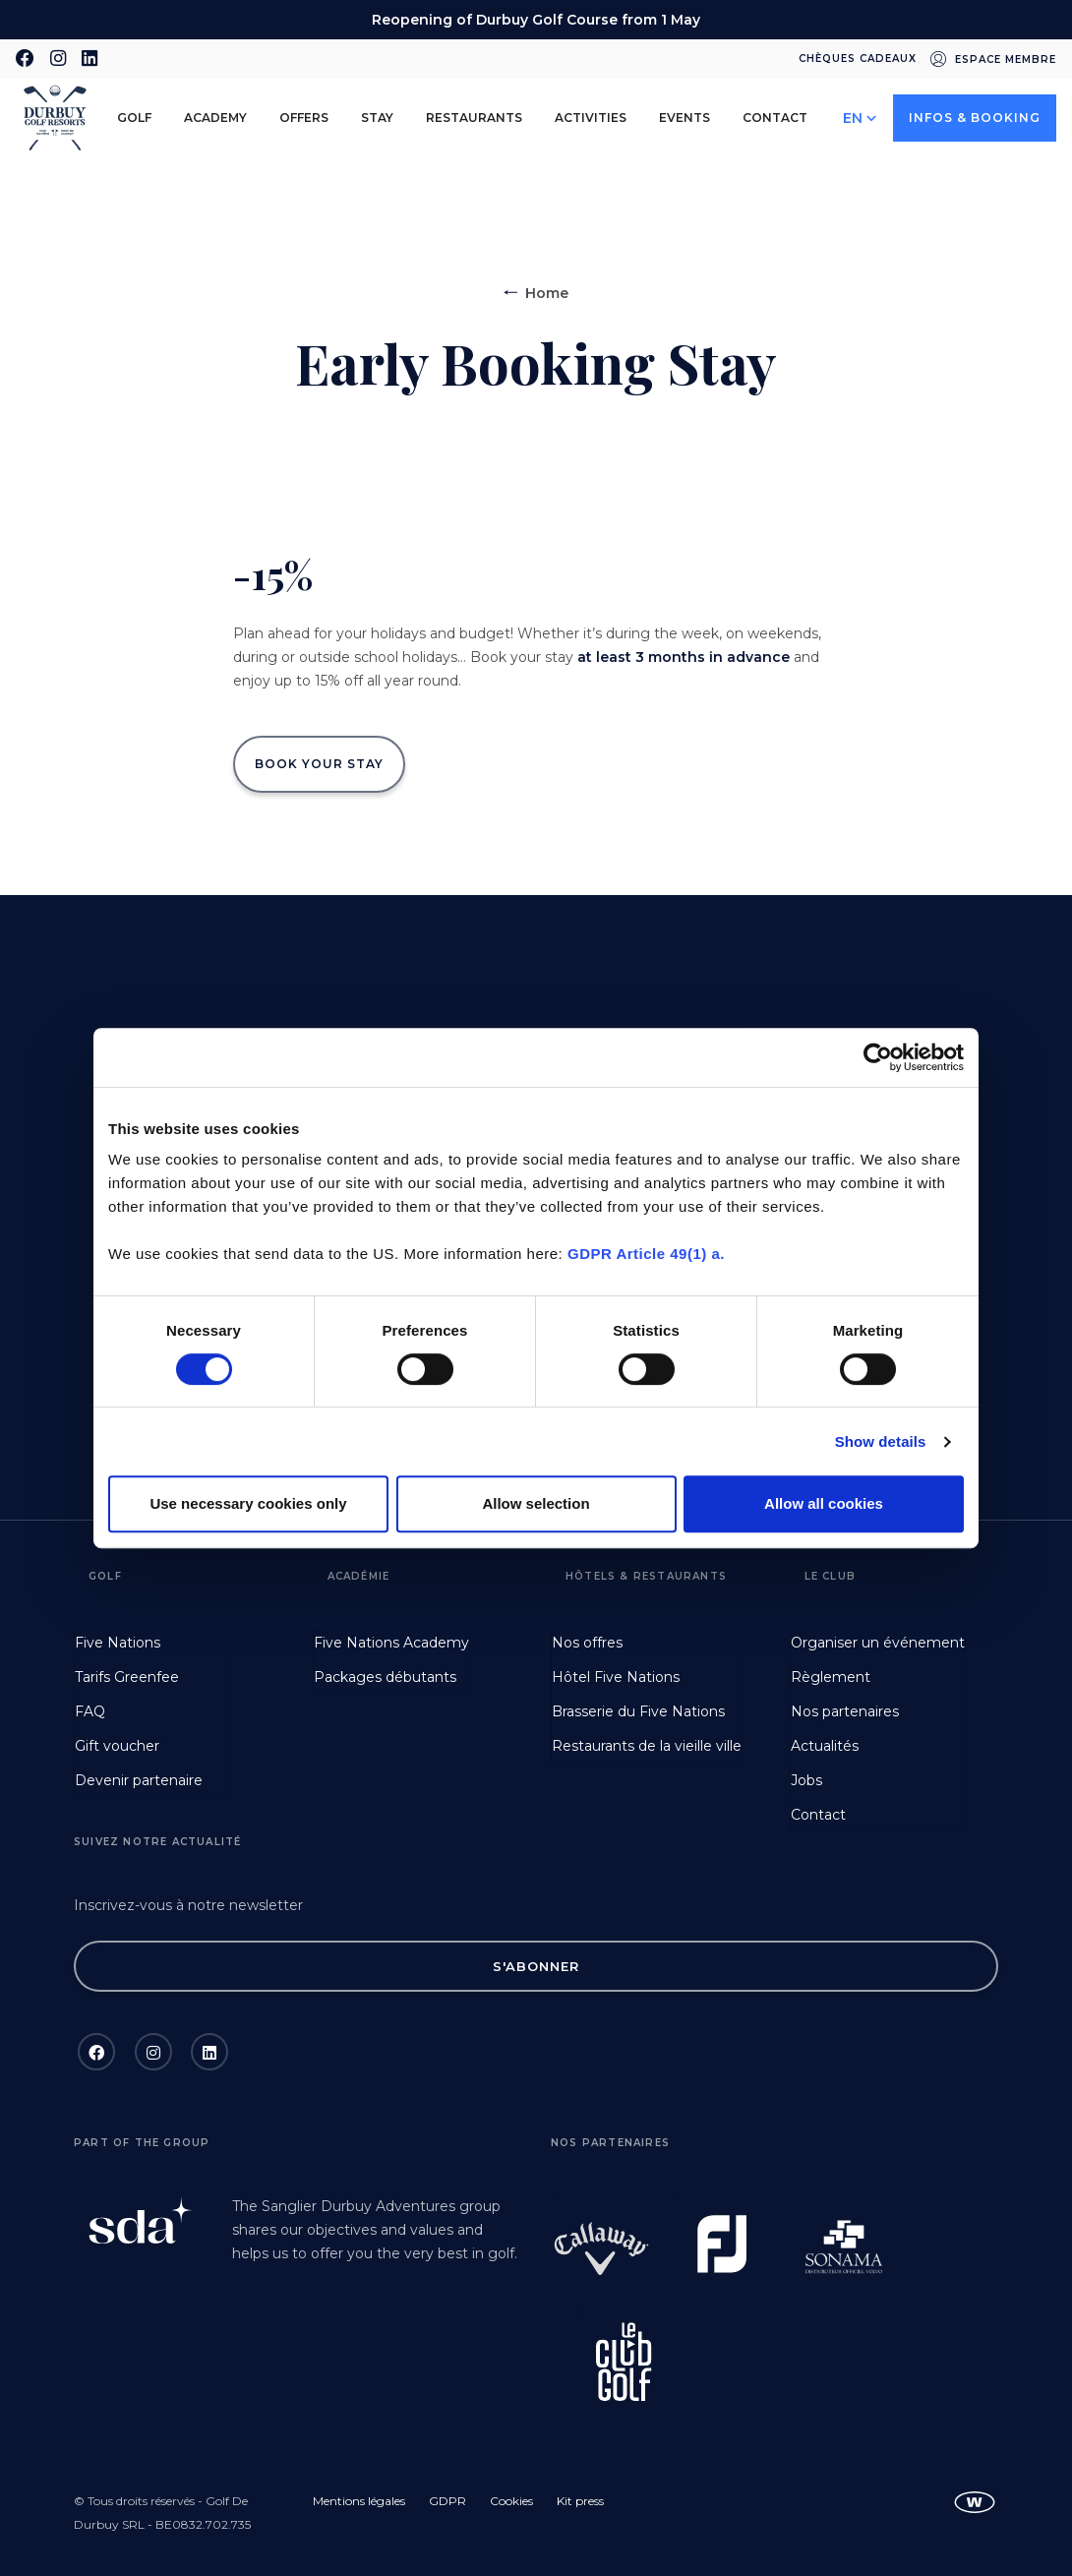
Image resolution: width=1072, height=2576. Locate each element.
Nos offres (587, 1642)
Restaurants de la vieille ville (647, 1746)
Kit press (580, 2500)
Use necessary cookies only (247, 1503)
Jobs (806, 1780)
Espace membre (1005, 59)
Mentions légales (359, 2500)
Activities (590, 117)
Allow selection (535, 1503)
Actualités (825, 1746)
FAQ (90, 1711)
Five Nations (117, 1642)
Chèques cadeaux (858, 58)
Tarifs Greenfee (127, 1677)
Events (684, 117)
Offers (303, 117)
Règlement (830, 1677)
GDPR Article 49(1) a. (646, 1253)
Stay (377, 117)
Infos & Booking (975, 117)
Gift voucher (117, 1746)
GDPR (447, 2500)
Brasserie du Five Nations (638, 1711)
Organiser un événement (878, 1642)
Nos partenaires (845, 1711)
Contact (775, 117)
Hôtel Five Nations (616, 1677)
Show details (880, 1441)
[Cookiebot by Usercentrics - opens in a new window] (878, 1057)
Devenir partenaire (139, 1780)
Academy (215, 117)
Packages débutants (385, 1677)
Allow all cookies (823, 1503)
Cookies (511, 2500)
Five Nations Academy (391, 1642)
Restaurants (474, 117)
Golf (134, 117)
